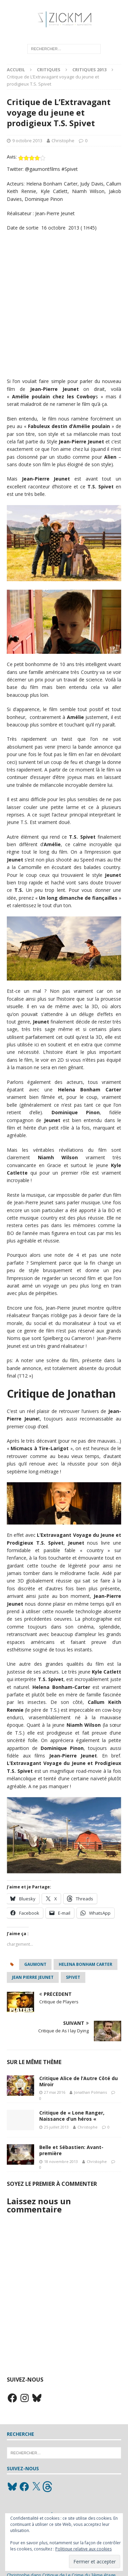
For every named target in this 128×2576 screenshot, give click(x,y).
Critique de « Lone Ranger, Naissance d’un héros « (71, 2115)
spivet (73, 1977)
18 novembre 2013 (61, 2161)
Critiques (48, 70)
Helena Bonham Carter (85, 1964)
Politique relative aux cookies (83, 2549)
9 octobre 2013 (27, 140)
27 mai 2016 (54, 2092)
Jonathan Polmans (90, 2092)
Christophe (63, 140)
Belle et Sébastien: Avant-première (71, 2150)
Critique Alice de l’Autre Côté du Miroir (78, 2081)
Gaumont (35, 1964)
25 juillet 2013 (56, 2127)
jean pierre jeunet (33, 1977)
